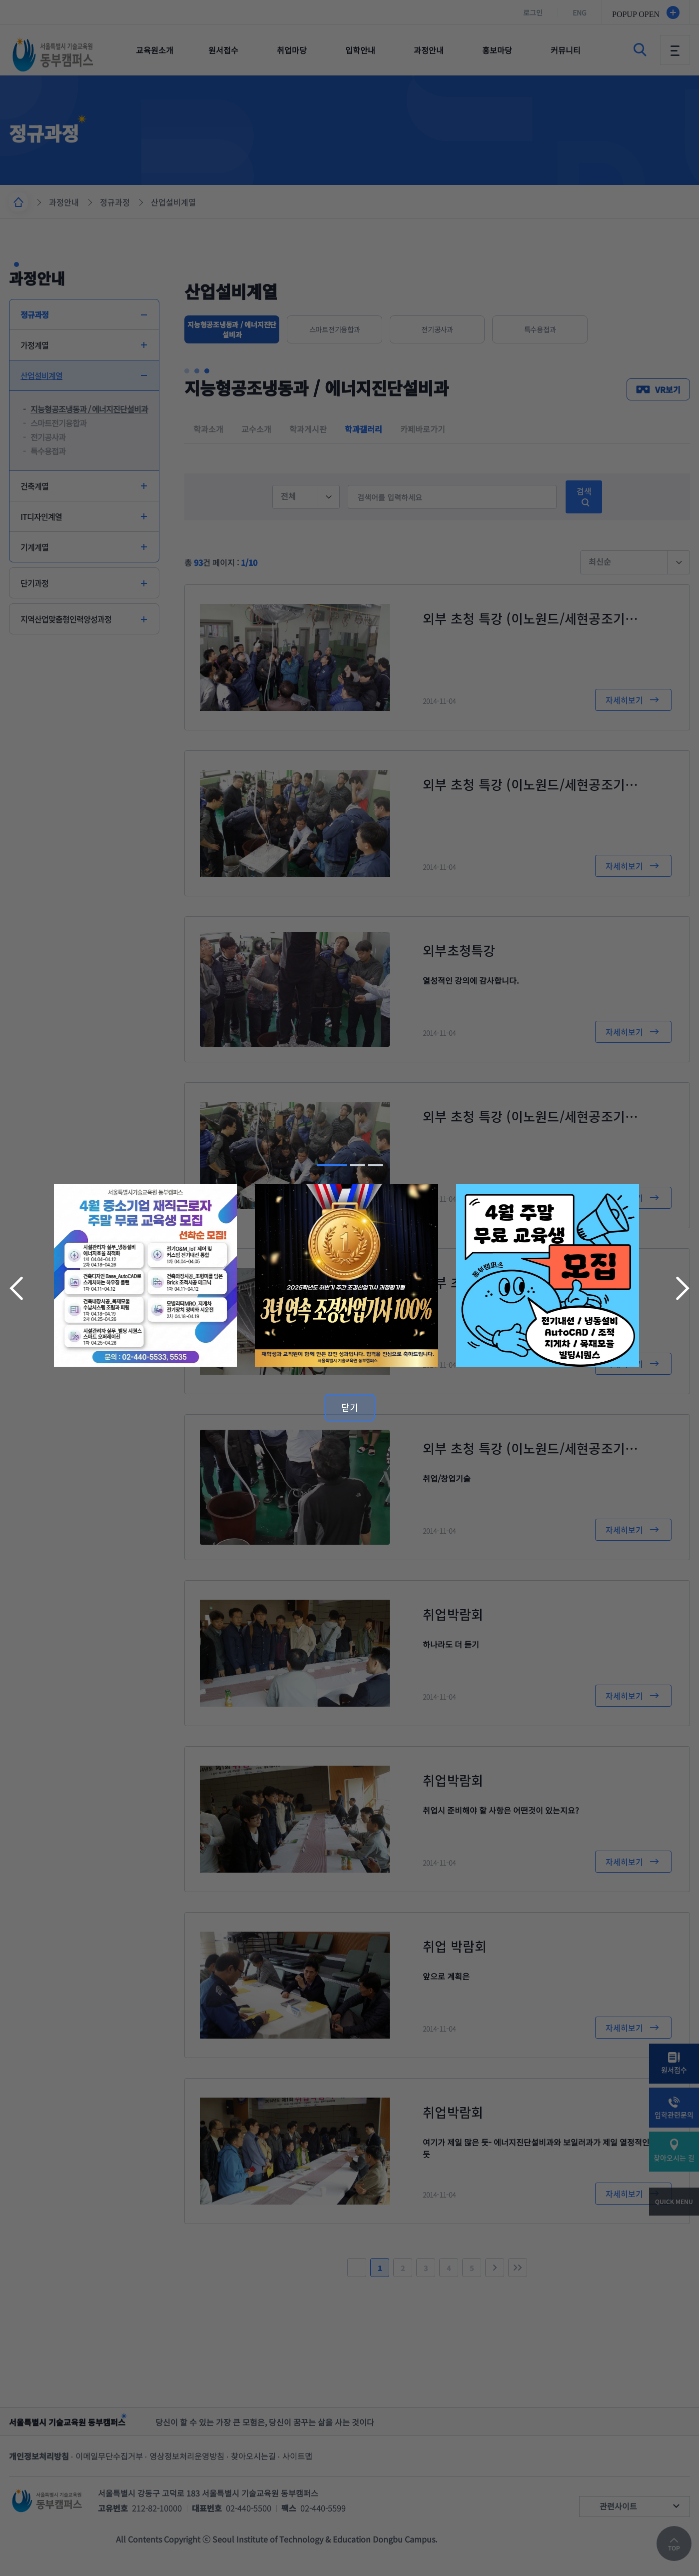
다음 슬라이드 (681, 1288)
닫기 (349, 1407)
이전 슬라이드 (17, 1288)
